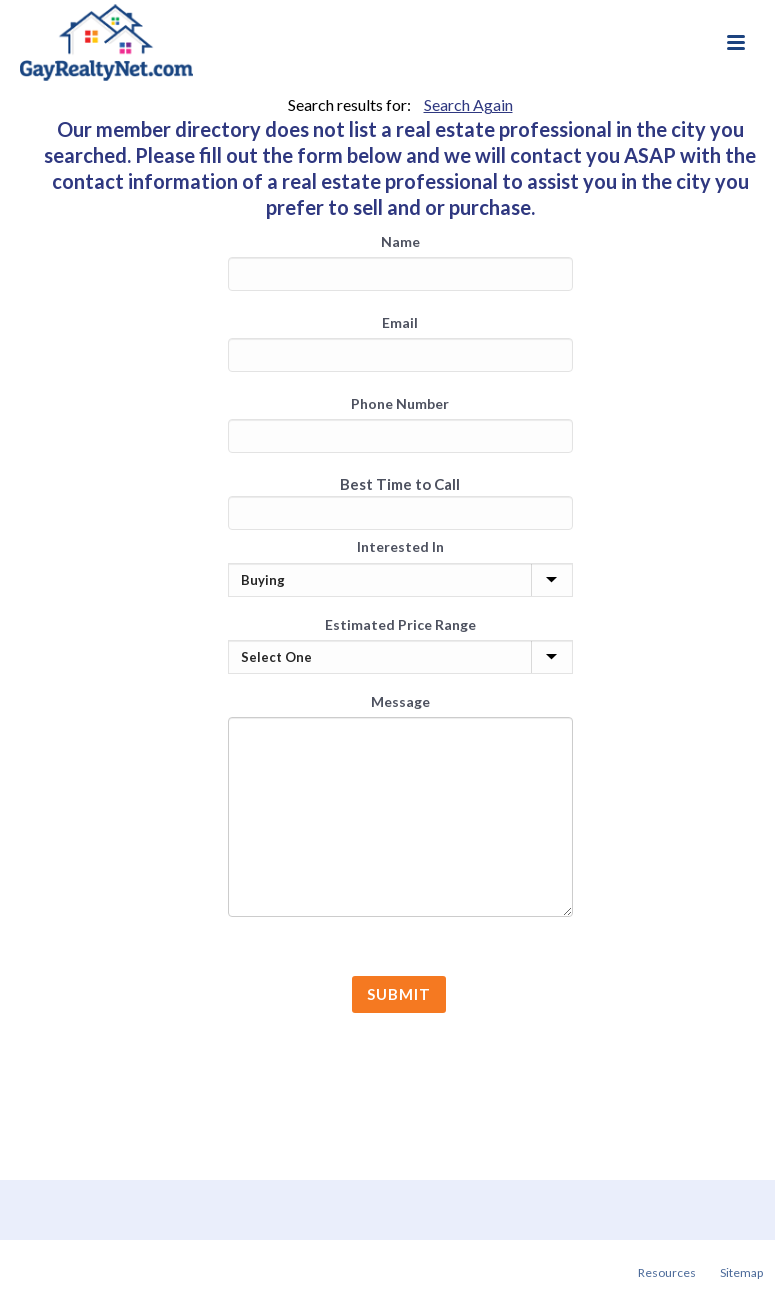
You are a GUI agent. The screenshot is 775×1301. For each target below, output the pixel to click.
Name (400, 241)
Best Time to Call (400, 484)
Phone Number (400, 403)
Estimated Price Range (400, 624)
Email (400, 322)
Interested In (400, 546)
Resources (667, 1272)
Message (400, 701)
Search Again (468, 104)
